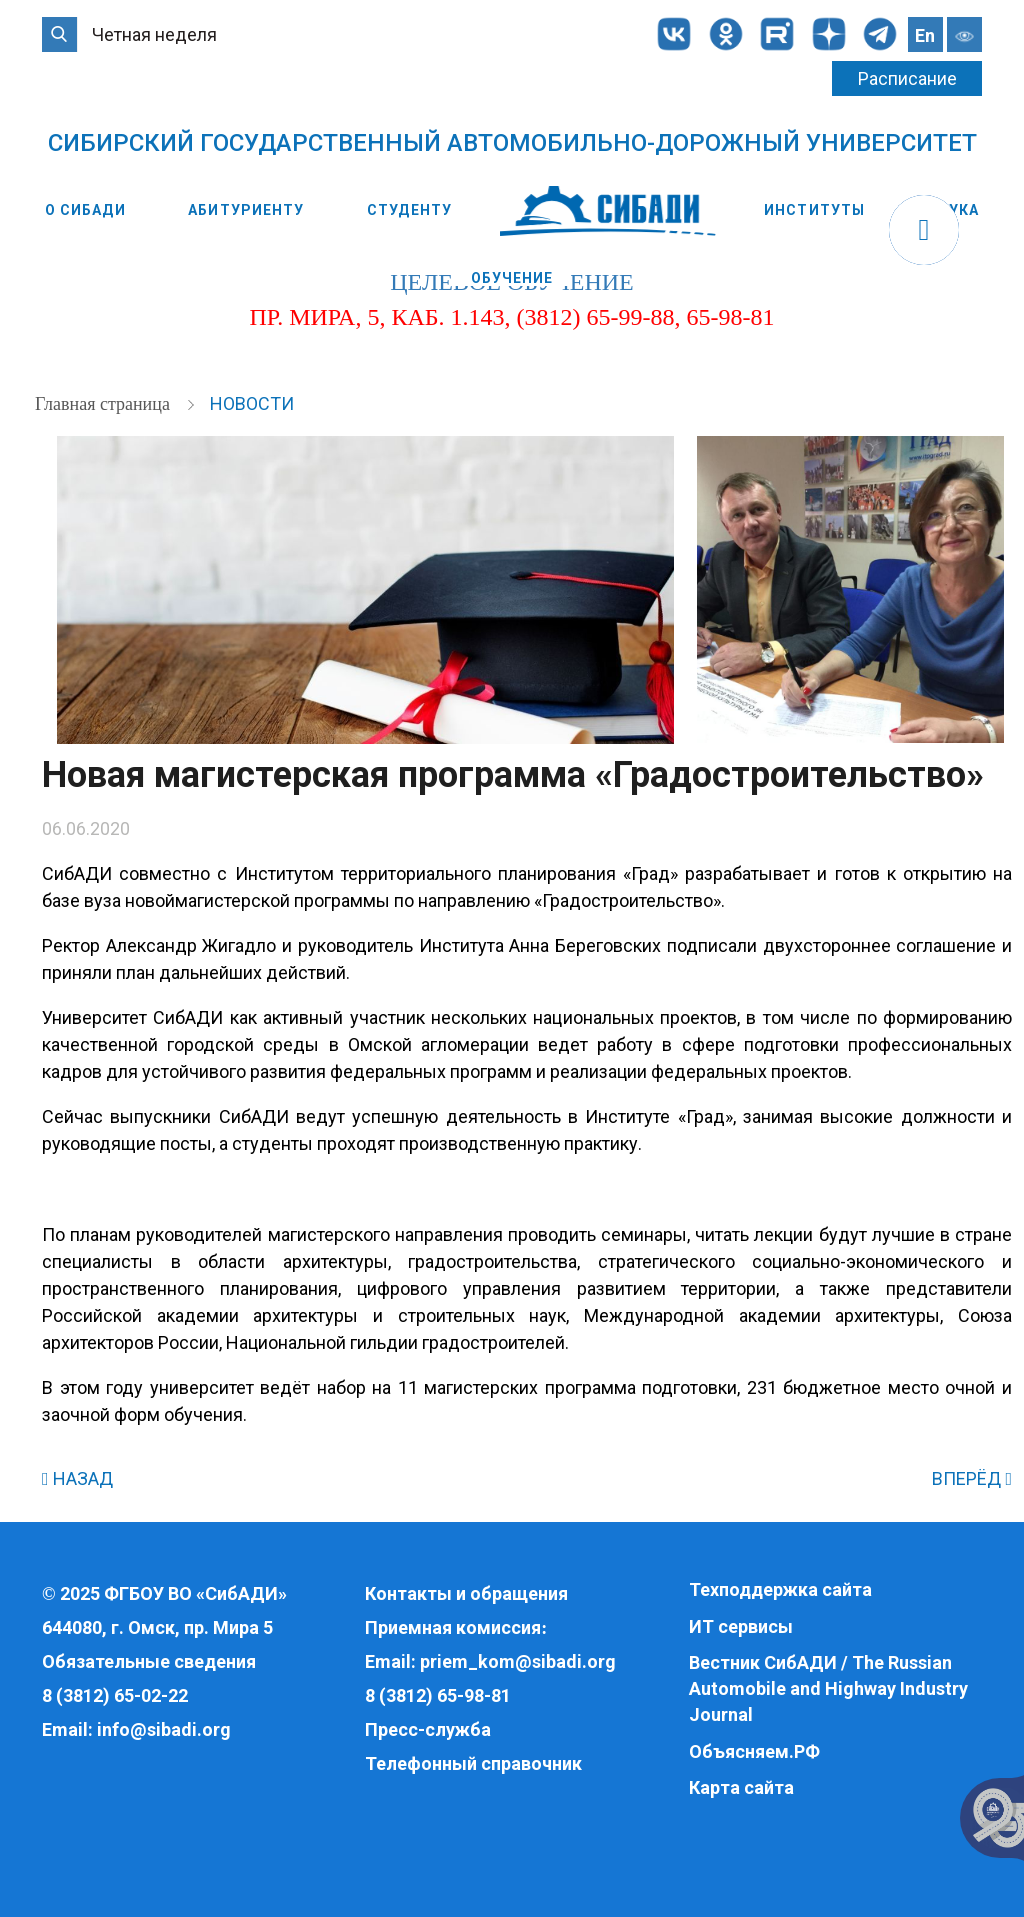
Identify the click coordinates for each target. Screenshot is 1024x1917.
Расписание (907, 78)
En (925, 35)
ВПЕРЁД (972, 1478)
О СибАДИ (85, 210)
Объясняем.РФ (754, 1751)
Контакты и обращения (466, 1593)
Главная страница (104, 404)
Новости (252, 403)
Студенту (409, 210)
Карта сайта (741, 1787)
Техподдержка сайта (780, 1589)
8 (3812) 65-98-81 (438, 1695)
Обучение (512, 278)
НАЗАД (77, 1478)
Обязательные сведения (149, 1661)
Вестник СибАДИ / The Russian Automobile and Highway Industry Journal (828, 1688)
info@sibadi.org (164, 1729)
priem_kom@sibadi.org (518, 1661)
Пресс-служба (428, 1729)
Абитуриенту (246, 210)
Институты (814, 210)
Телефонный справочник (473, 1763)
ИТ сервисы (741, 1626)
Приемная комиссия (453, 1627)
